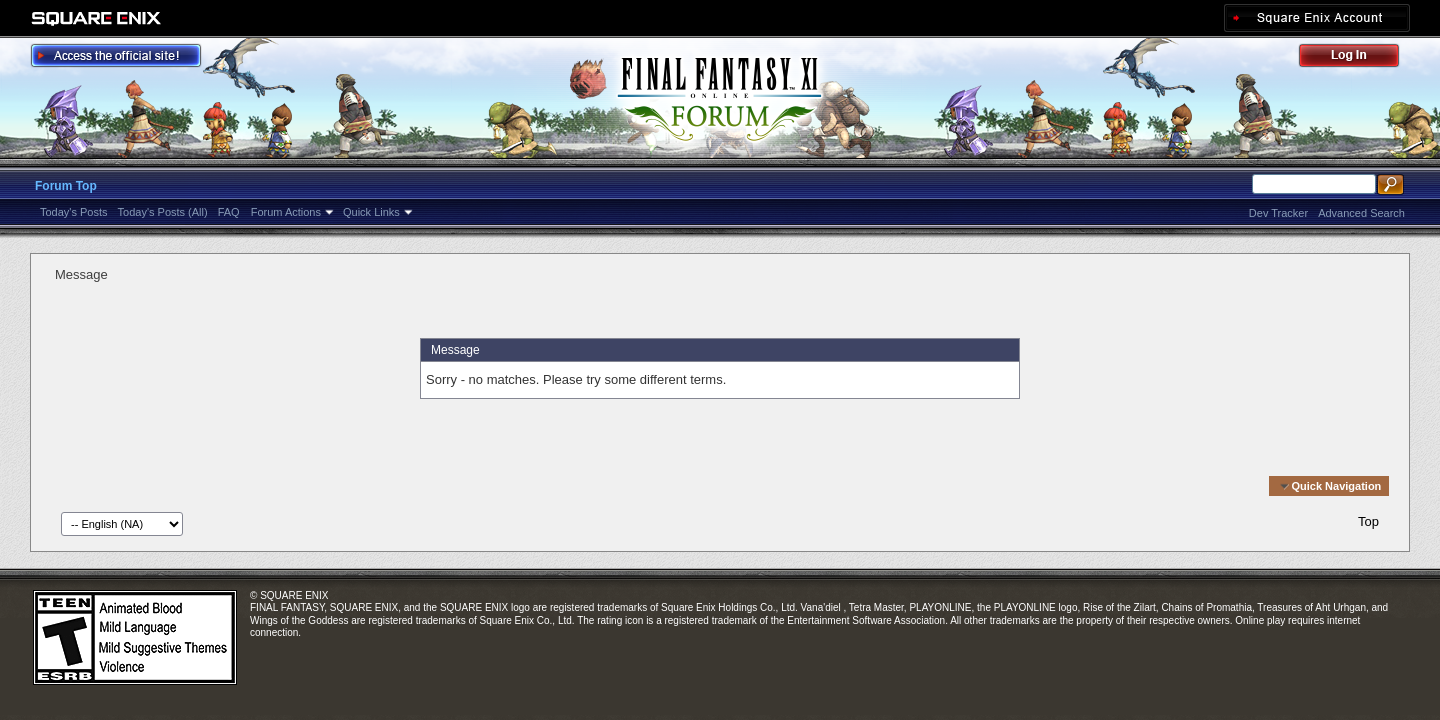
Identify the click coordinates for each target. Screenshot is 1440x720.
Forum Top (66, 186)
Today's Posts (74, 212)
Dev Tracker (1278, 213)
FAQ (229, 212)
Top (1368, 521)
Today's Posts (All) (163, 212)
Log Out (1359, 58)
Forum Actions (286, 212)
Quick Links (371, 212)
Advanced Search (1361, 213)
